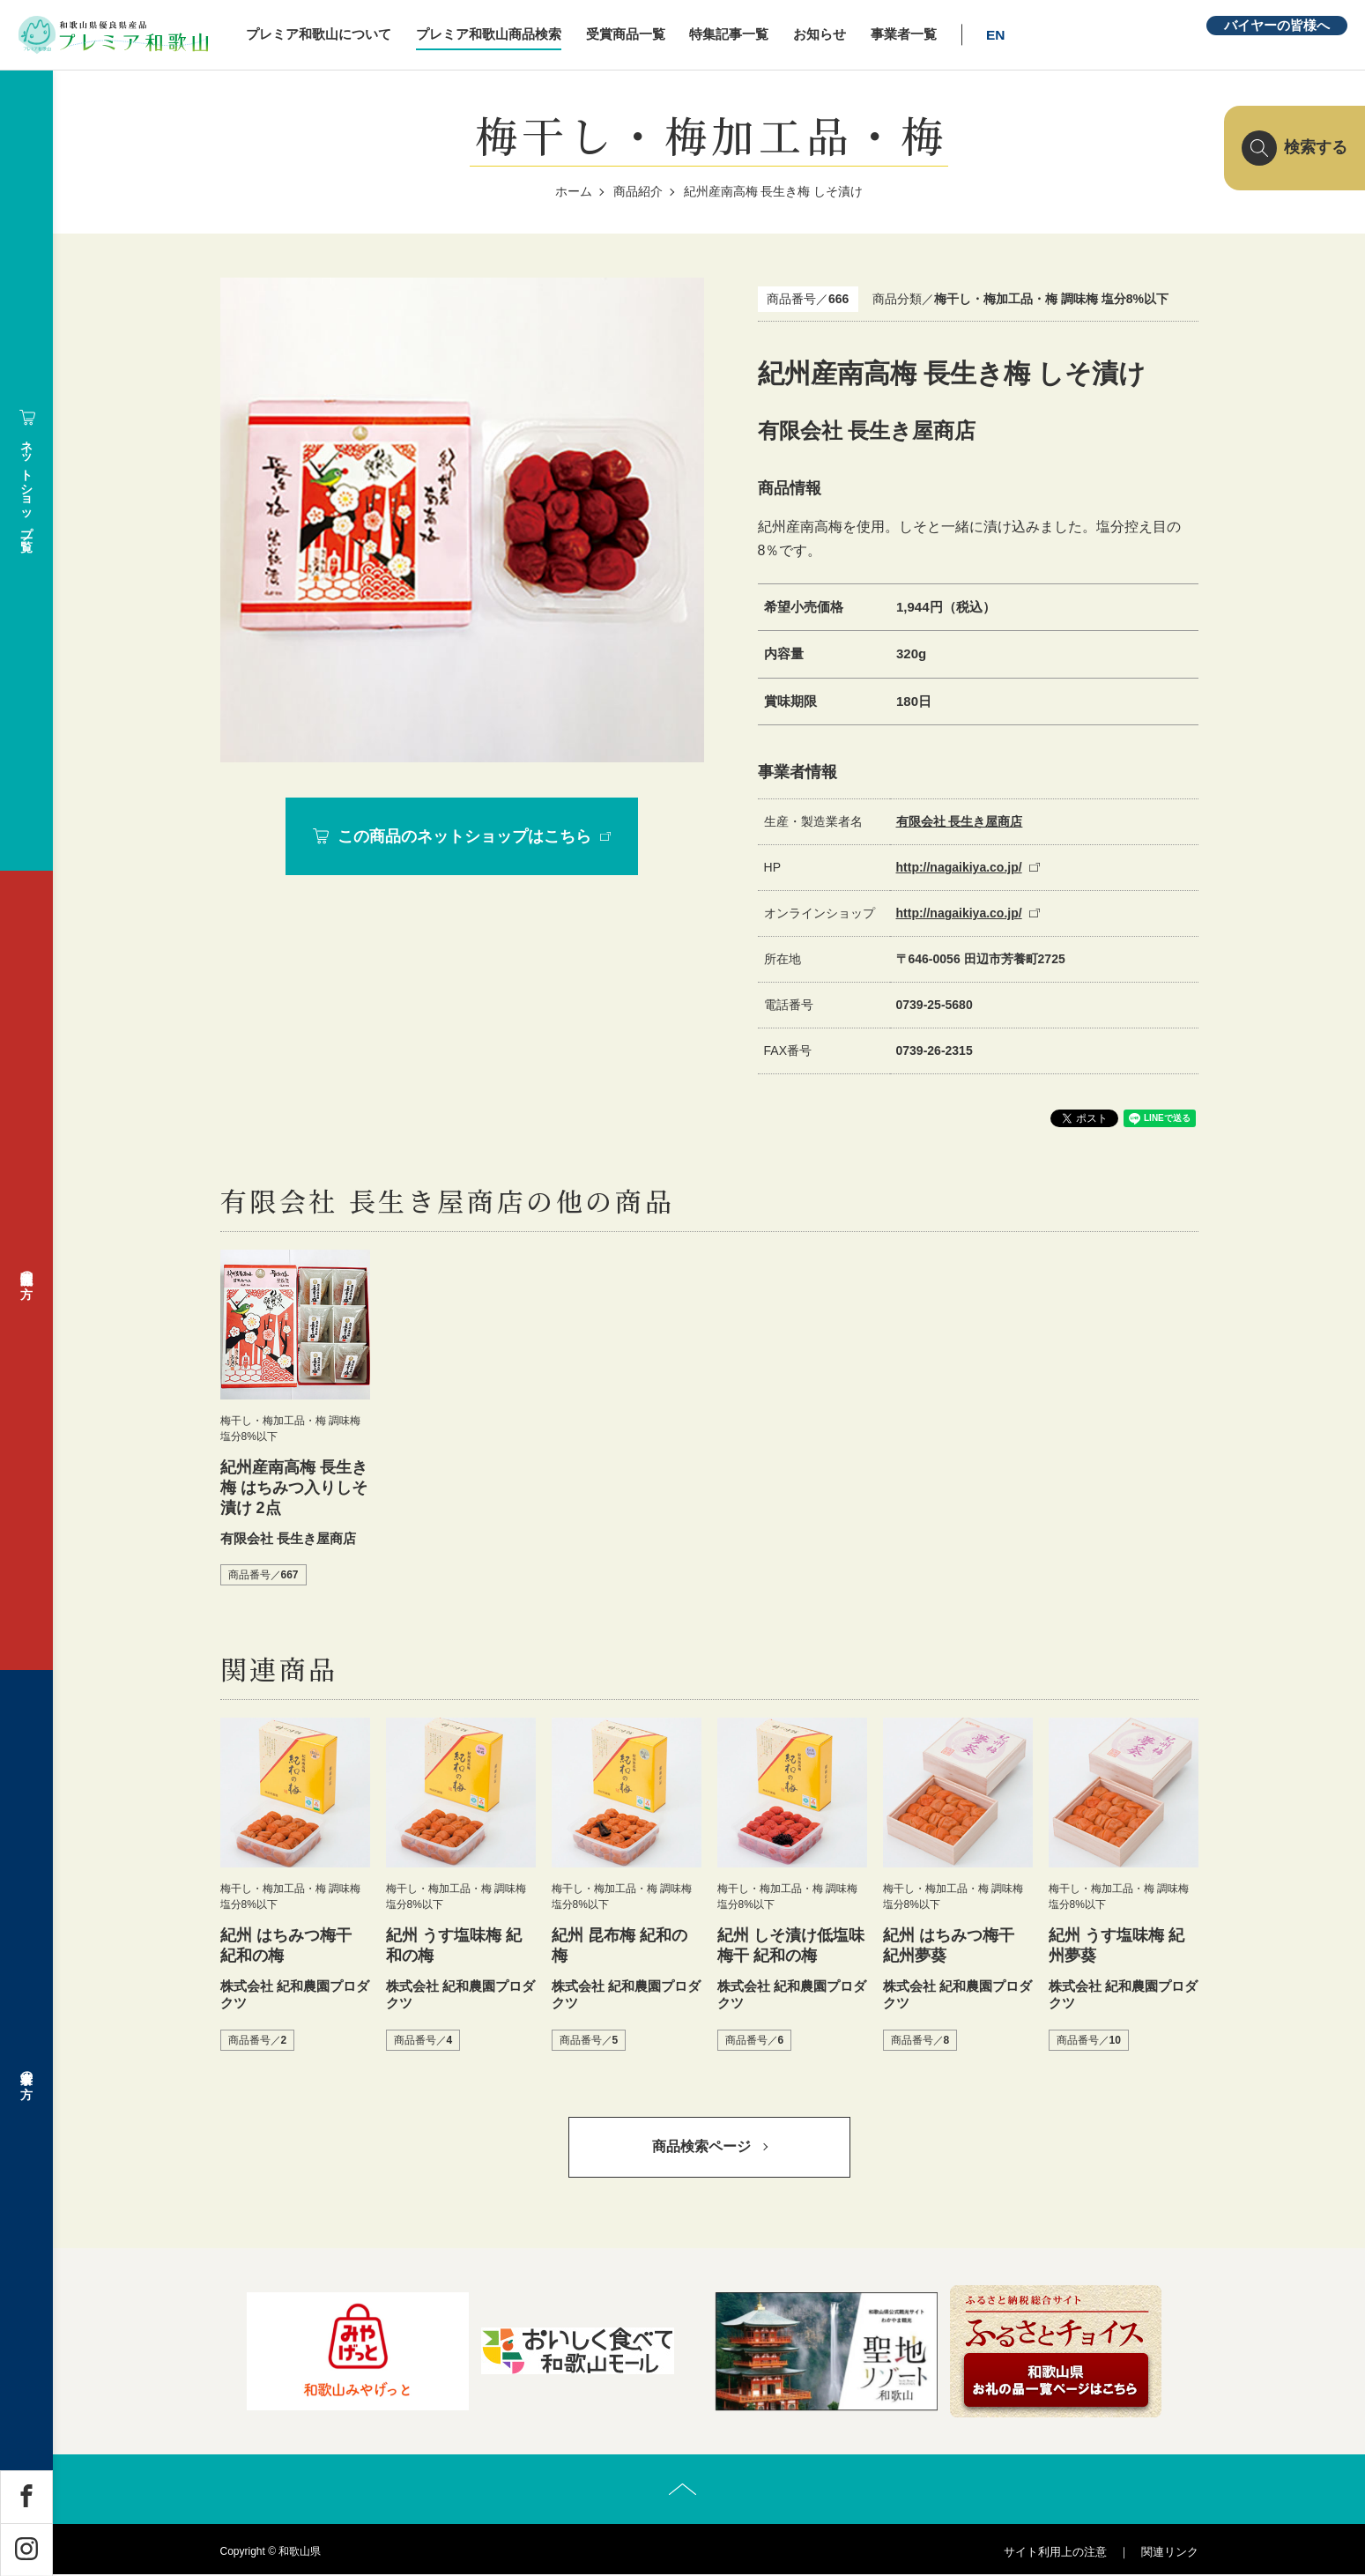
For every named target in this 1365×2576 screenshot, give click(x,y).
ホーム (573, 191)
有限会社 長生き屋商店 (959, 821)
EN (1001, 34)
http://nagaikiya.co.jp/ (959, 867)
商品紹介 (638, 191)
